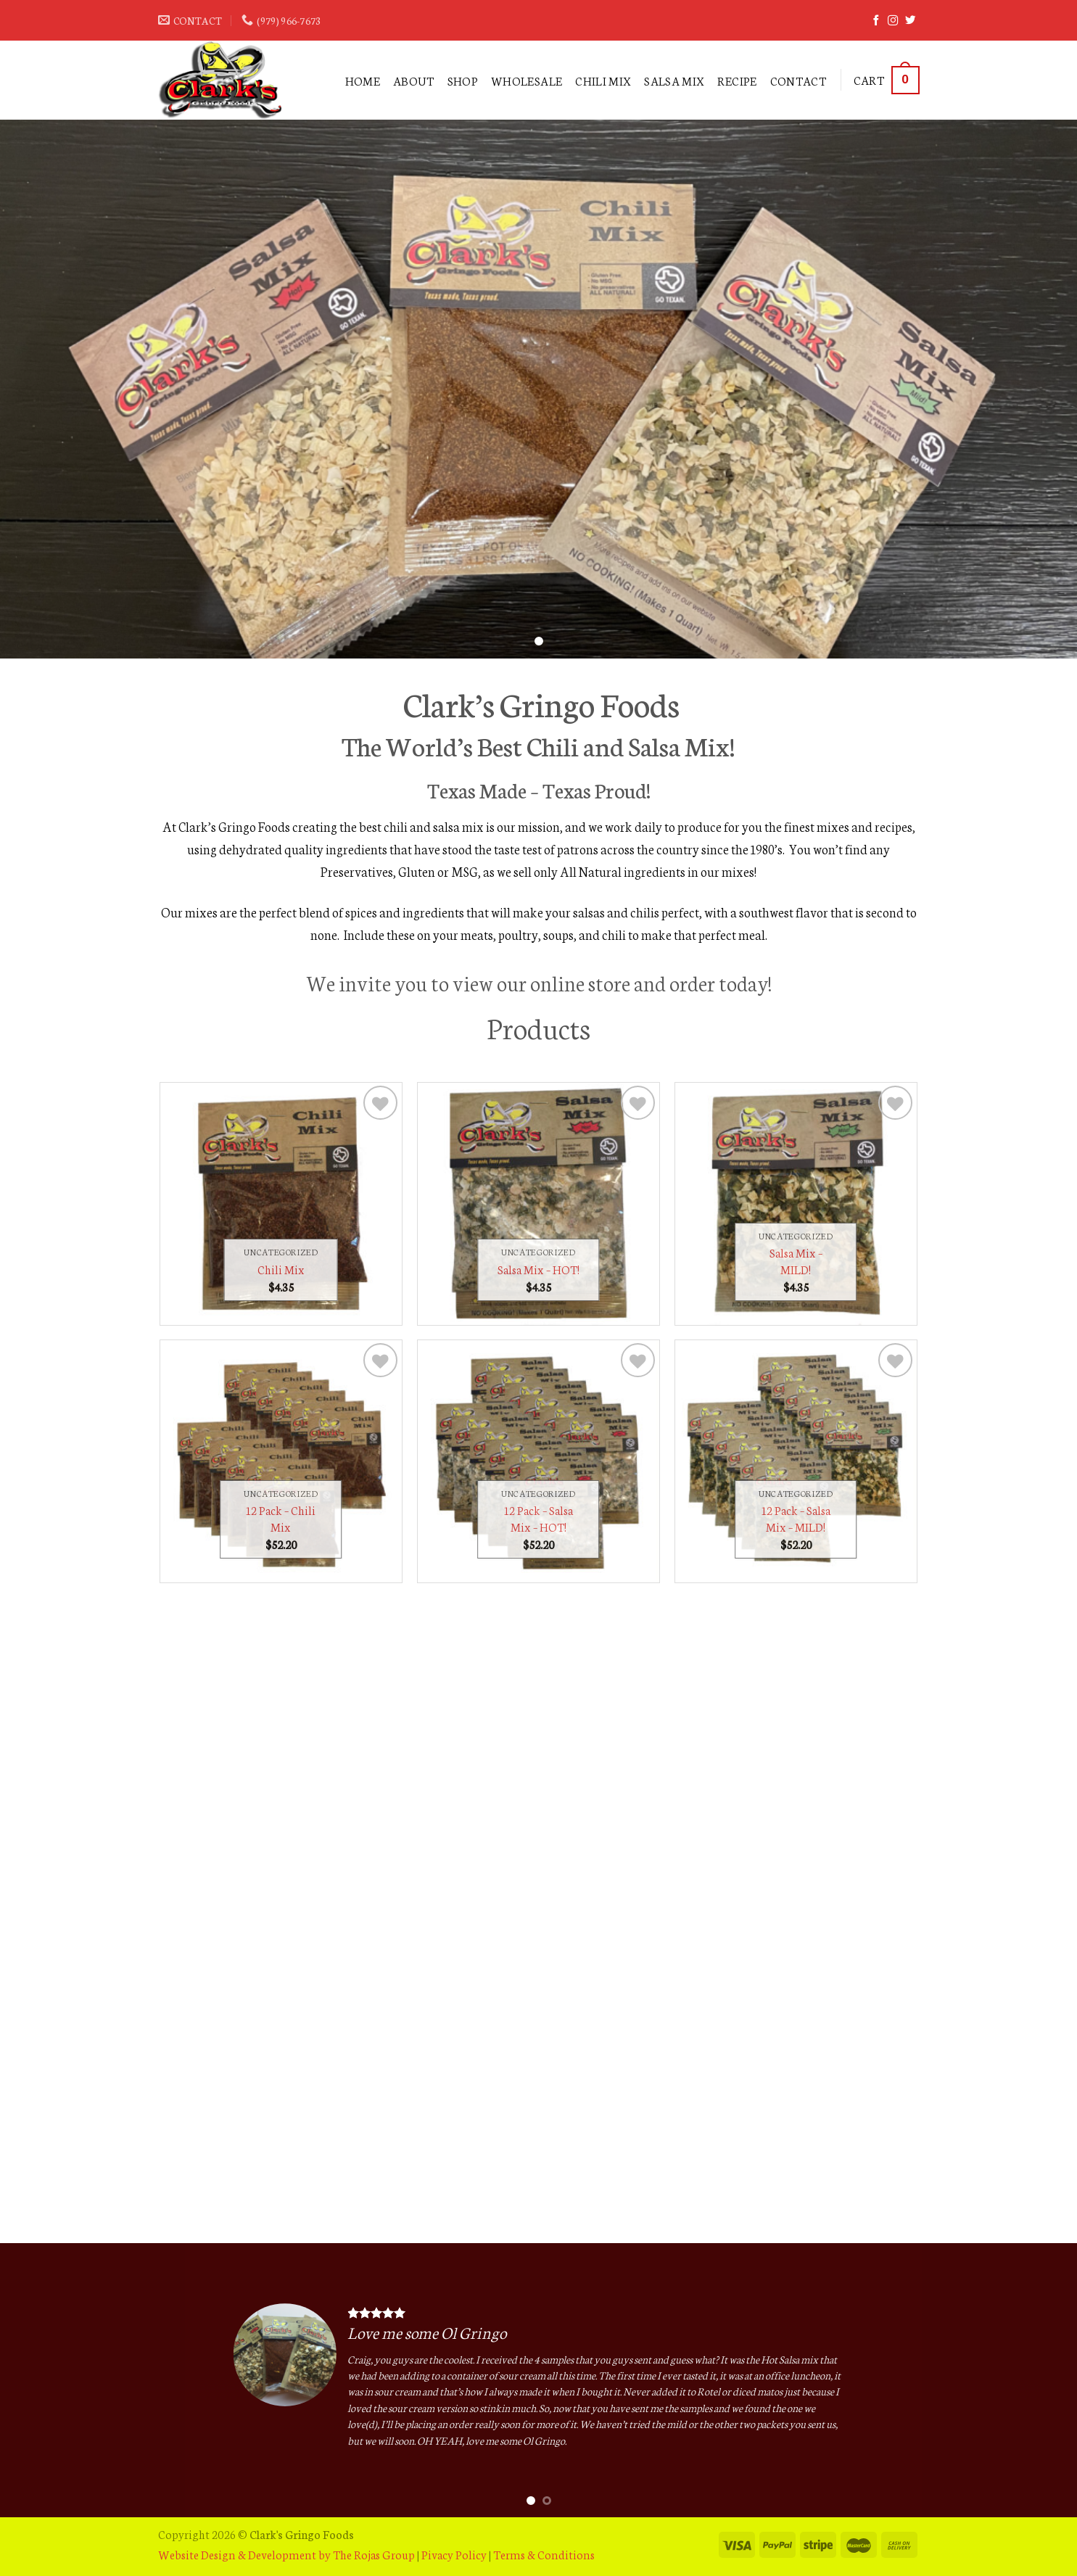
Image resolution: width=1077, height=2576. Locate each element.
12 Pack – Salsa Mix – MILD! (796, 1518)
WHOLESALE (526, 80)
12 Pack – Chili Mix (280, 1518)
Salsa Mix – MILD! (795, 1260)
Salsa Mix (674, 80)
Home (362, 80)
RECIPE (736, 80)
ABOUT (413, 80)
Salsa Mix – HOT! (538, 1269)
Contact (798, 80)
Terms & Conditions (544, 2554)
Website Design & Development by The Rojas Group (286, 2554)
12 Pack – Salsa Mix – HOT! (538, 1518)
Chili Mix (603, 80)
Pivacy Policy (454, 2554)
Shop (462, 80)
